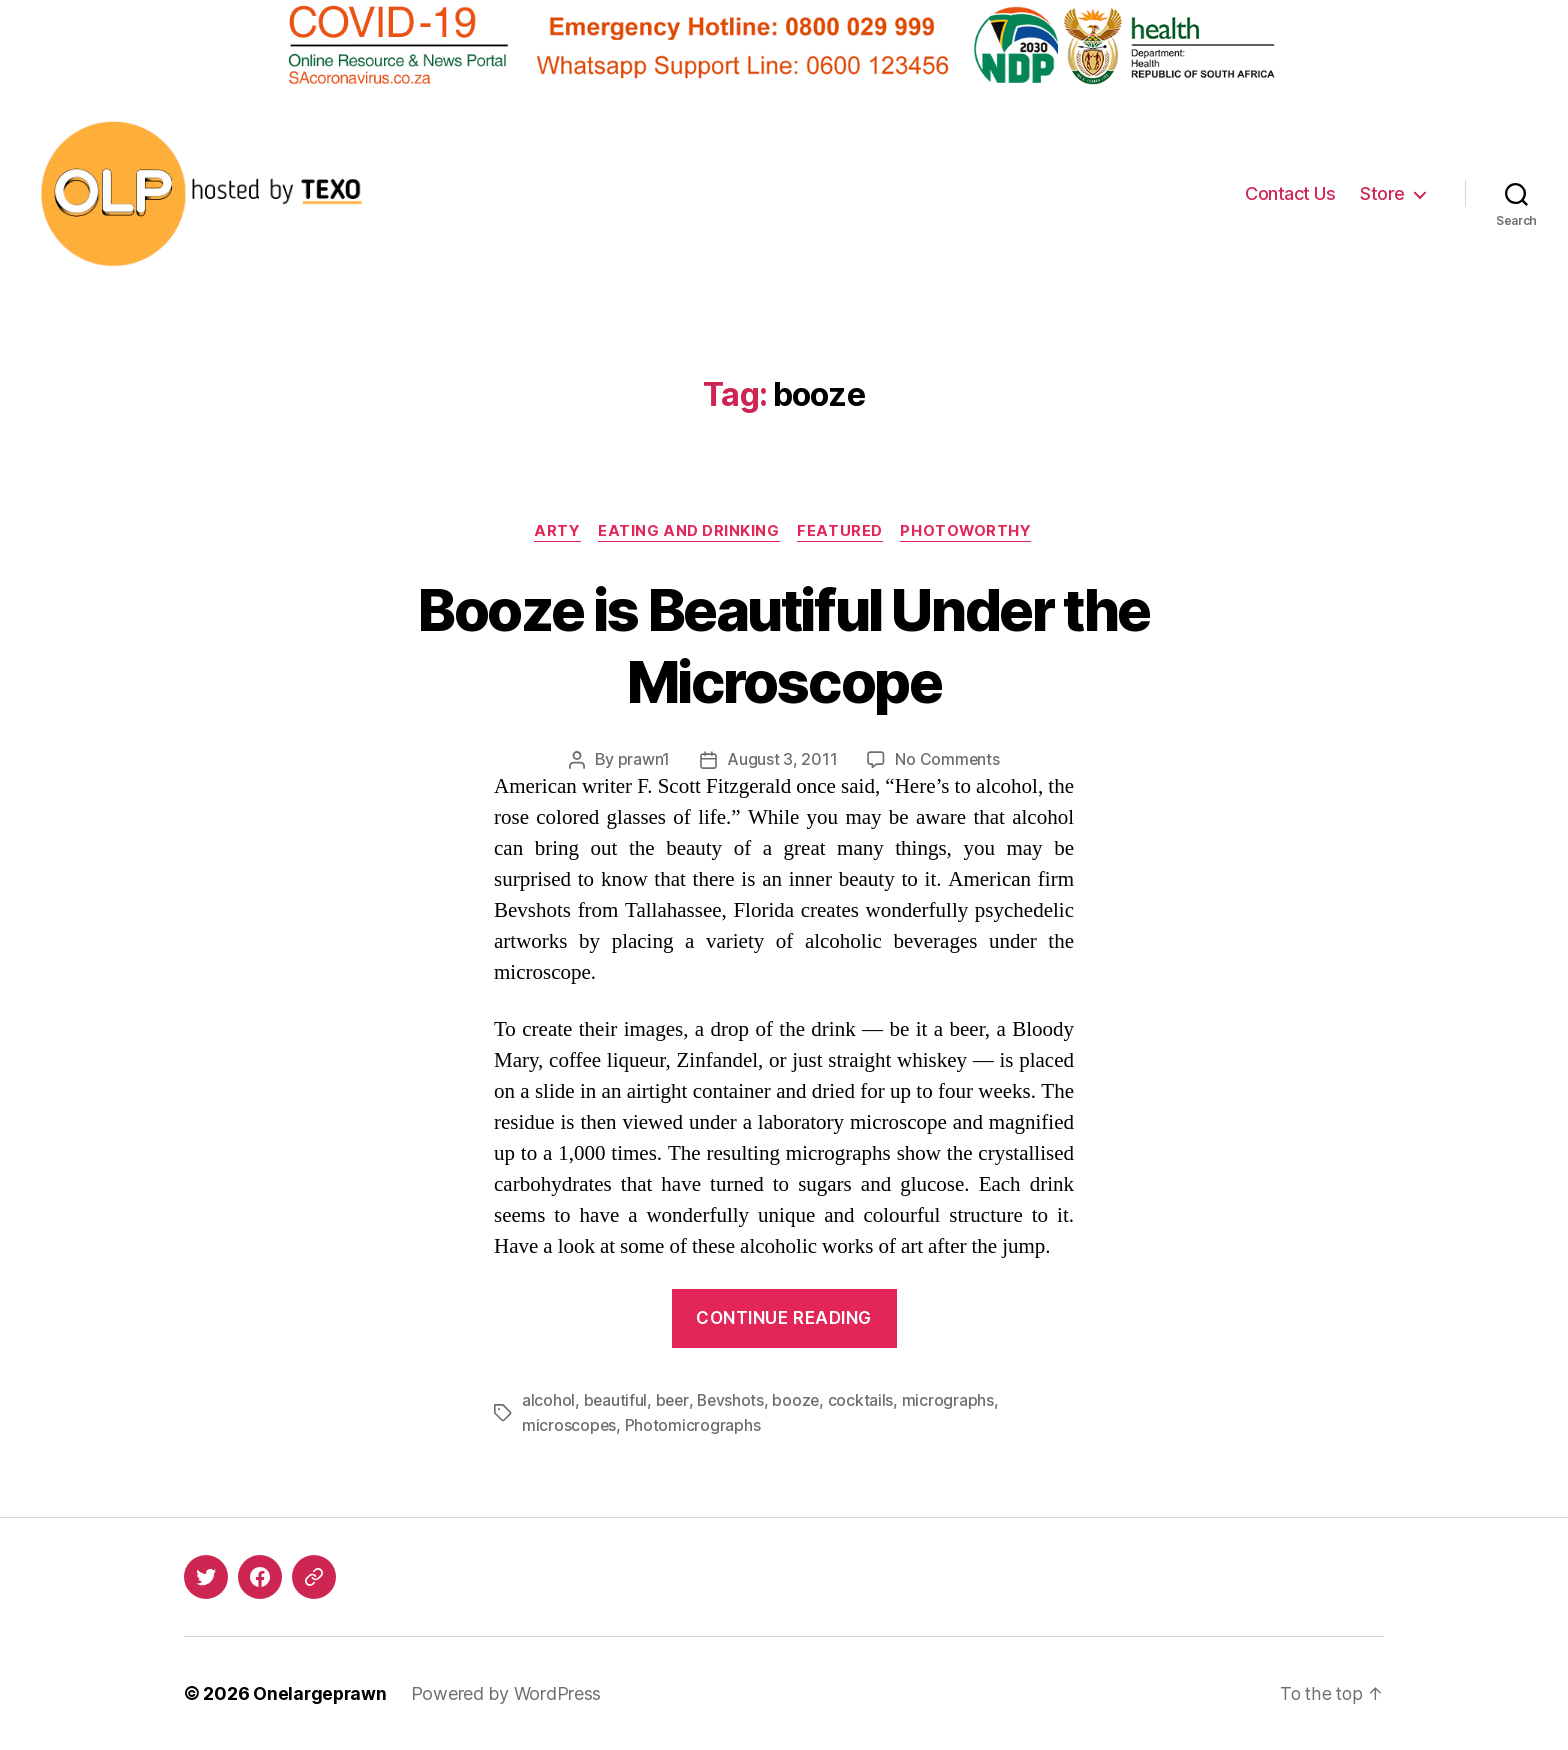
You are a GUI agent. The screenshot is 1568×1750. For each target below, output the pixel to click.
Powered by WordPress (509, 1693)
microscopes (569, 1425)
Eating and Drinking (688, 532)
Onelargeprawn (321, 1693)
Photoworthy (971, 532)
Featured (841, 532)
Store (1382, 193)
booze (800, 1401)
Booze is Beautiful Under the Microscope (784, 645)
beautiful (616, 1401)
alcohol (548, 1401)
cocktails (865, 1401)
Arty (554, 532)
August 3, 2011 (782, 761)
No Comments (947, 761)
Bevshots (733, 1401)
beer (674, 1401)
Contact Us (1290, 193)
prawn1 (643, 761)
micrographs (953, 1401)
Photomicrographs (694, 1425)
